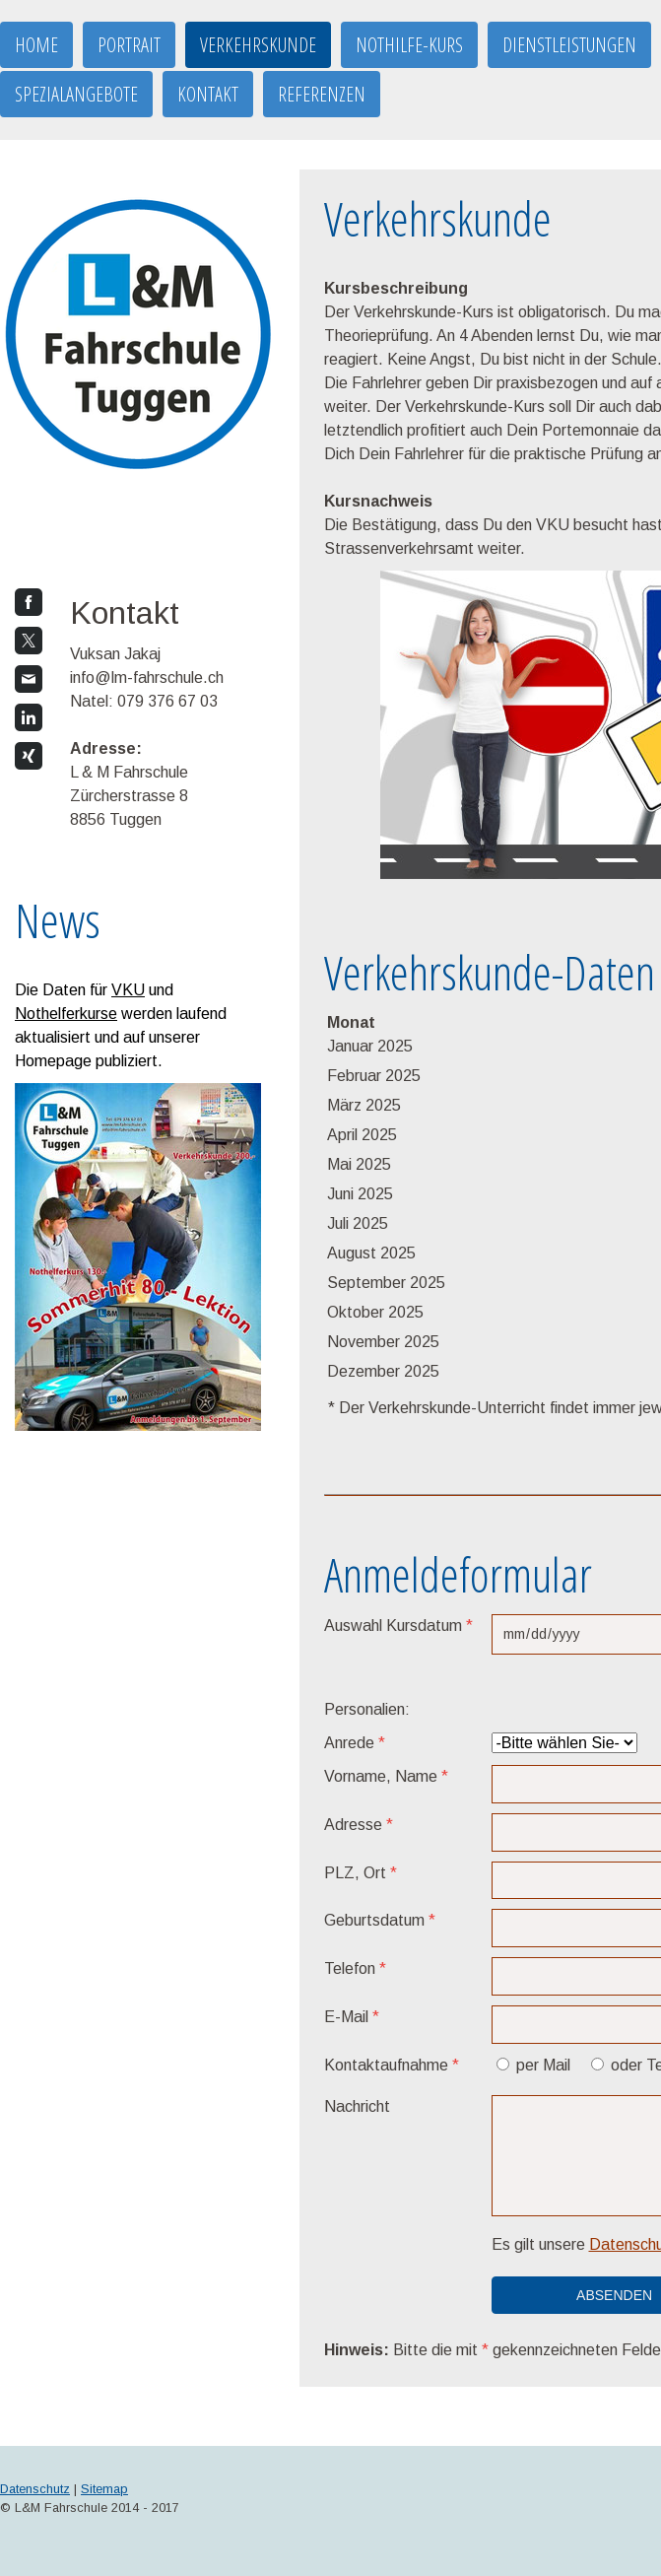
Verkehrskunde (258, 45)
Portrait (129, 45)
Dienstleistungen (569, 45)
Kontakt (207, 94)
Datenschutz (35, 2488)
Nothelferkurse (66, 1013)
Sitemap (104, 2488)
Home (36, 45)
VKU (128, 990)
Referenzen (321, 94)
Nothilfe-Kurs (409, 45)
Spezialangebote (76, 94)
